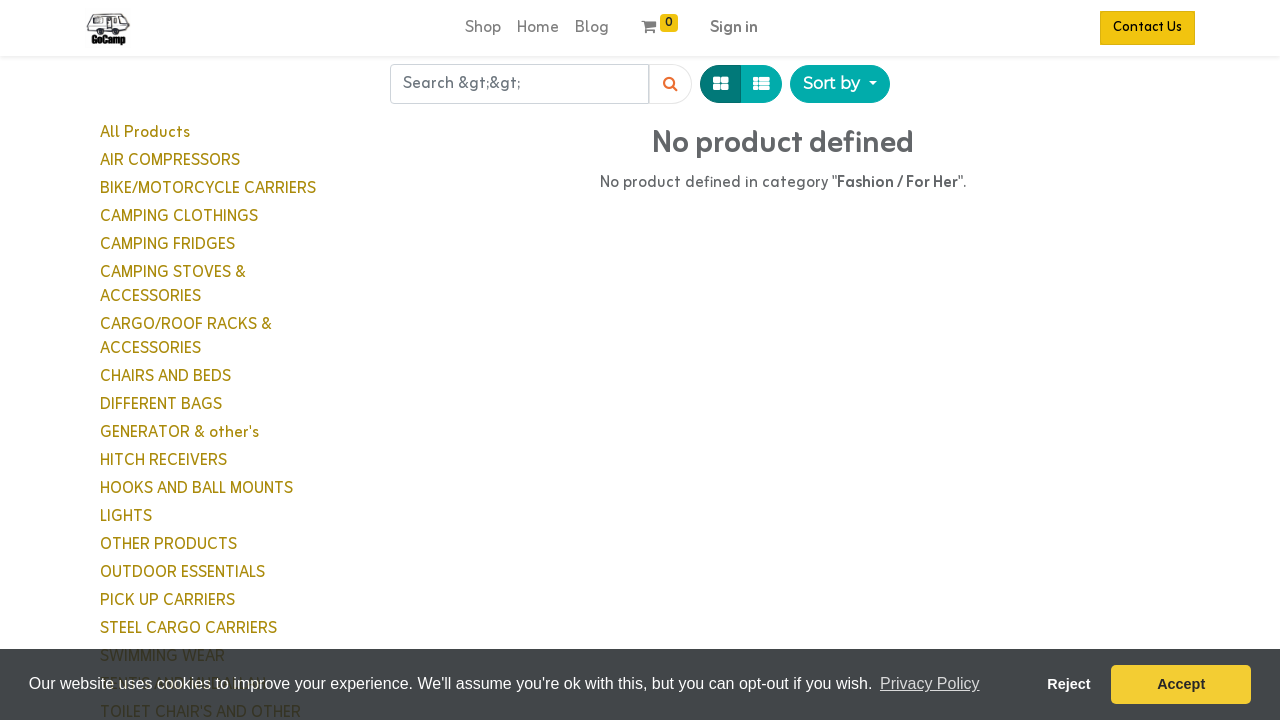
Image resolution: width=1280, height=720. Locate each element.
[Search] (670, 84)
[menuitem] (483, 28)
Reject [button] (1068, 684)
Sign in (734, 28)
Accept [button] (1181, 684)
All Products (145, 133)
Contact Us (1147, 27)
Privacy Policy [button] (930, 683)
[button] (839, 84)
